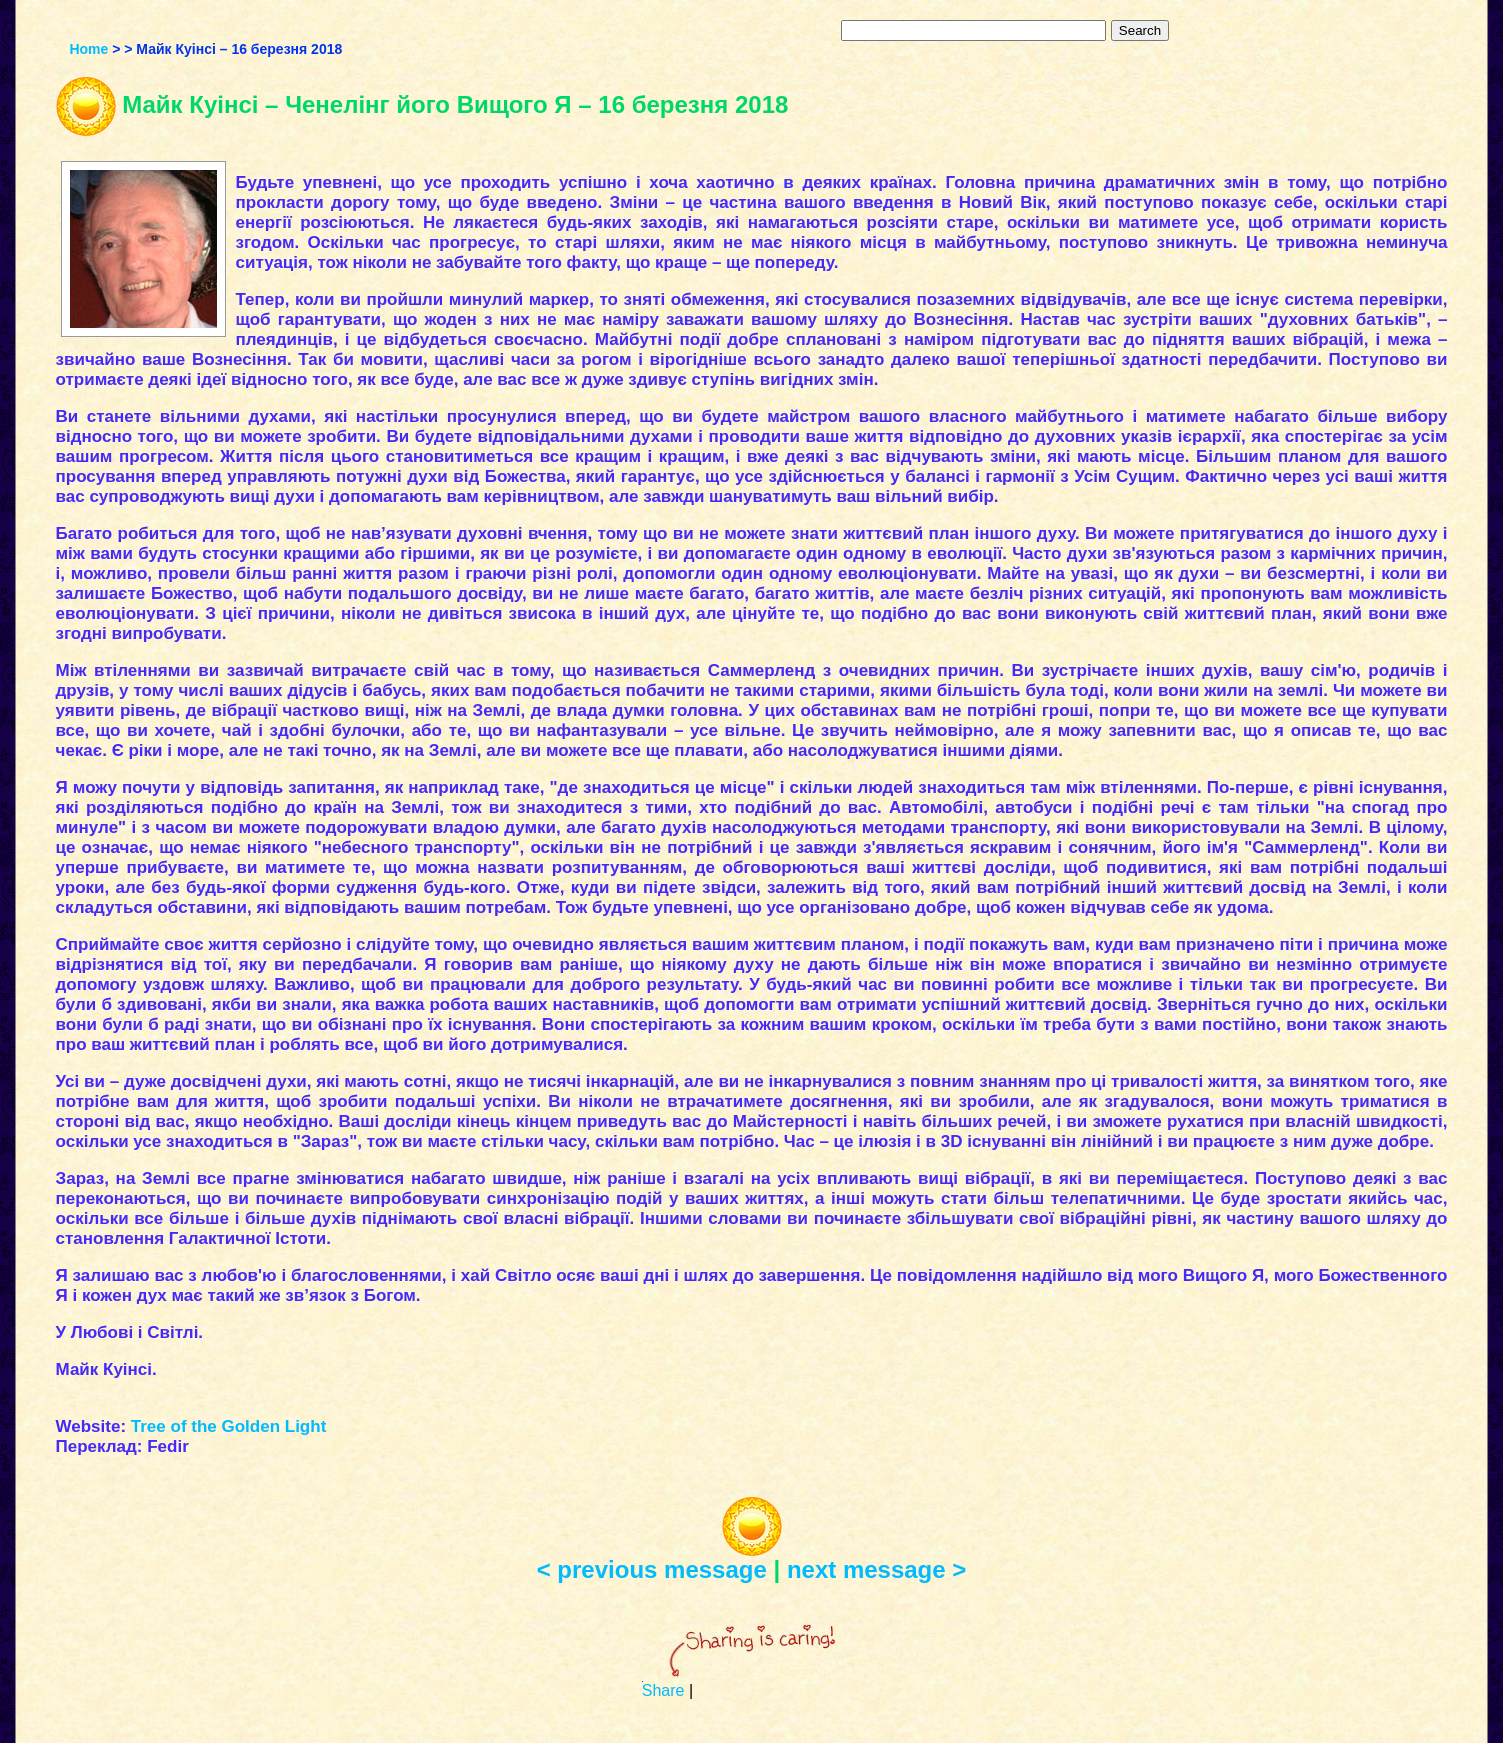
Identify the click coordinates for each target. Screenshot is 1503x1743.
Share (663, 1690)
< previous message (652, 1569)
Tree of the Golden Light (229, 1426)
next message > (876, 1569)
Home (88, 49)
